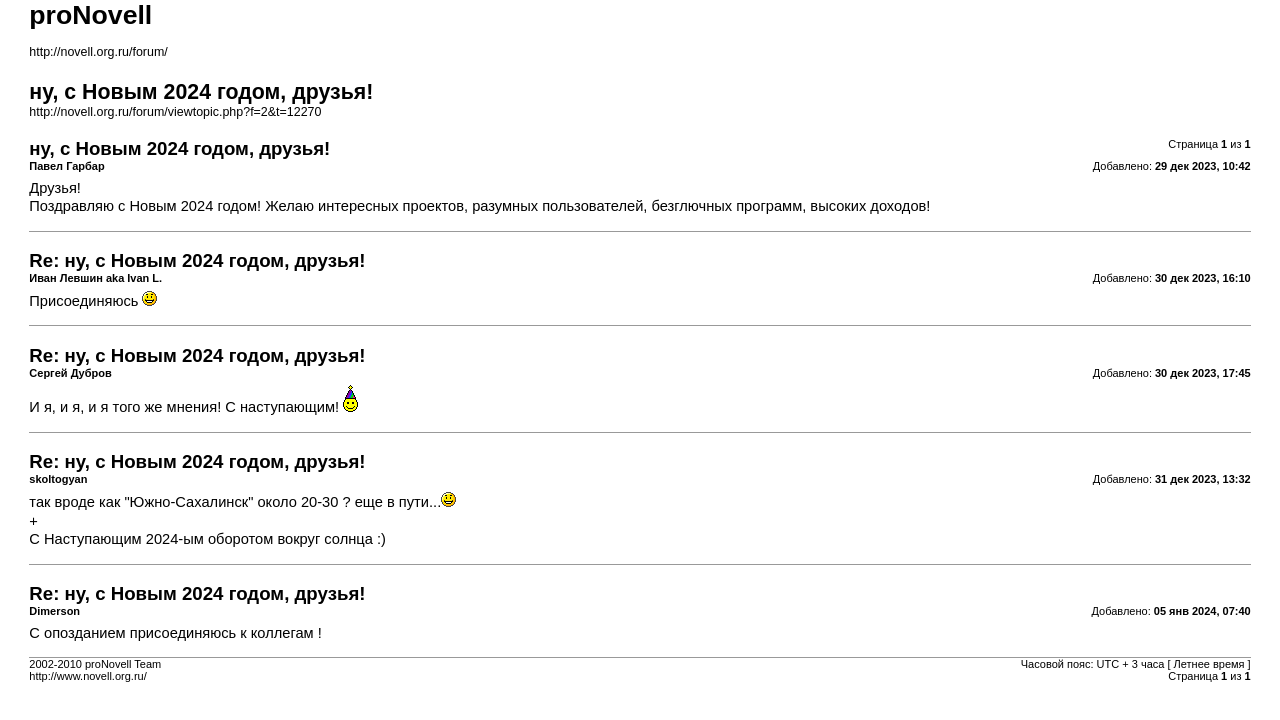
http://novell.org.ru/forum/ (98, 52)
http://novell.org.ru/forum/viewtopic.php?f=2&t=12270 (175, 112)
